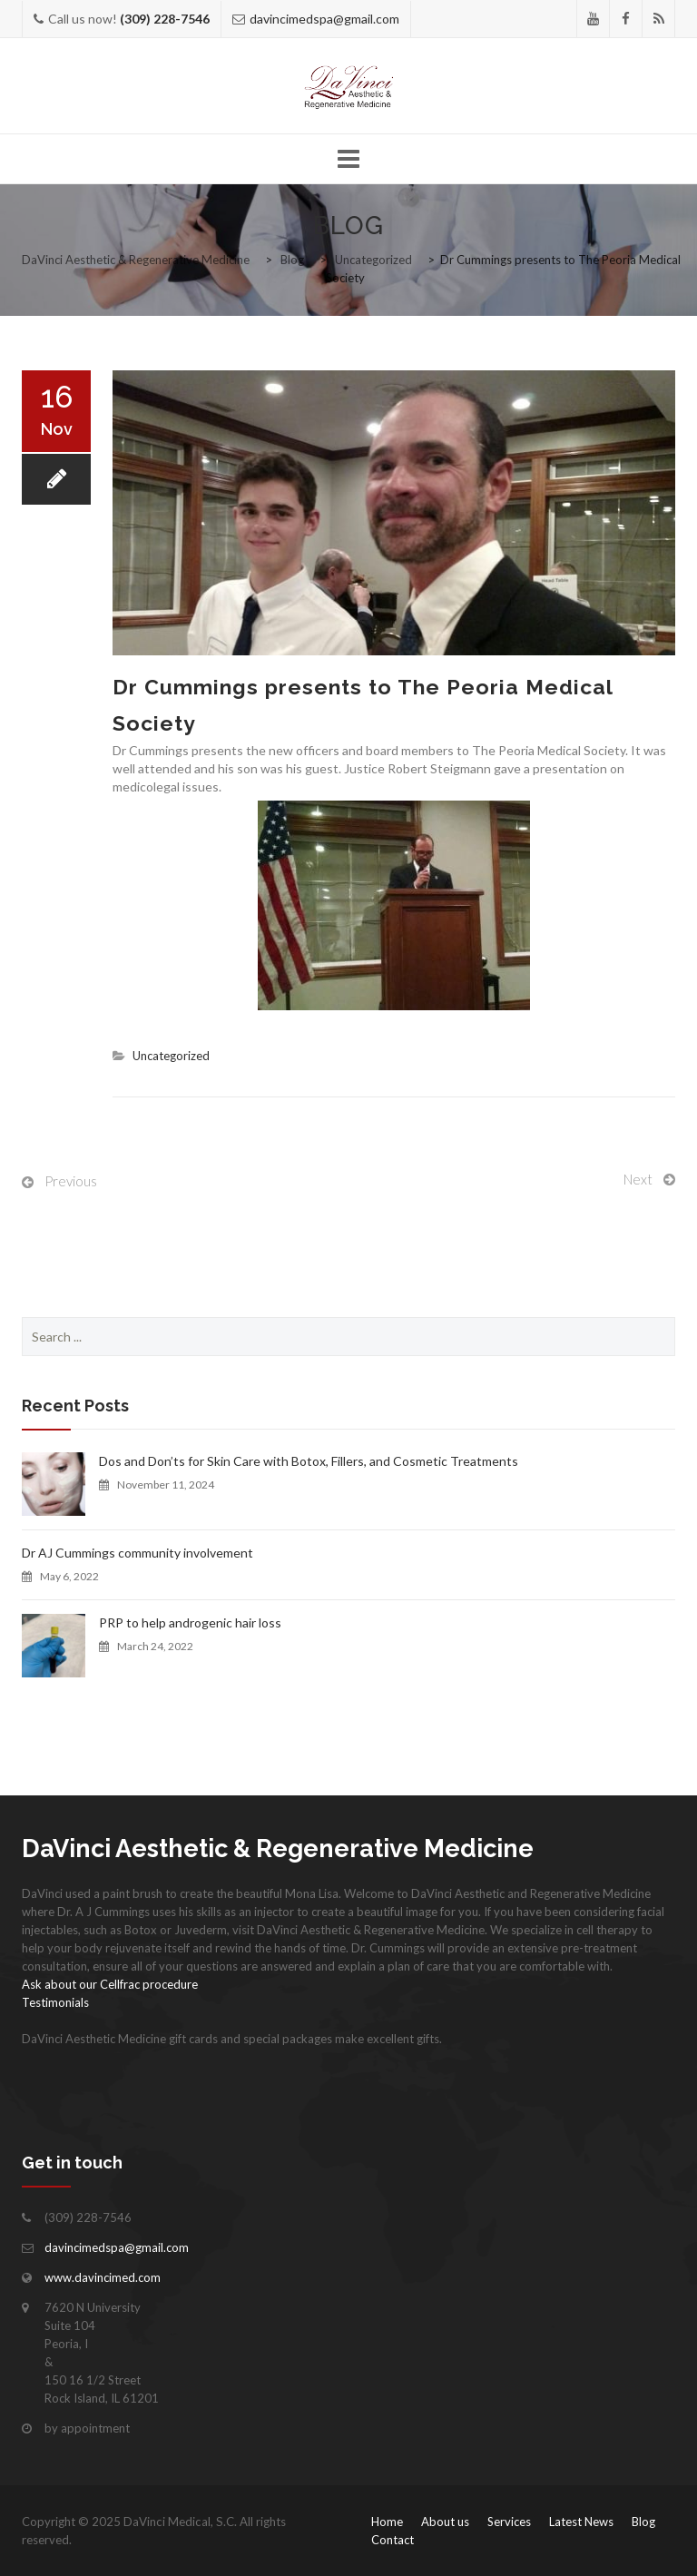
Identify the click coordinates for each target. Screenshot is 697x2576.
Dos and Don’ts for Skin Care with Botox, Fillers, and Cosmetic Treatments (308, 1461)
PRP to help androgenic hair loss (190, 1622)
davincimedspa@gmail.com (324, 18)
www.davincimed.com (102, 2277)
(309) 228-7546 (165, 18)
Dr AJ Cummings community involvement (137, 1552)
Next (638, 1179)
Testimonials (55, 2002)
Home (387, 2521)
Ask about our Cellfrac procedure (110, 1984)
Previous (70, 1181)
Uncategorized (171, 1055)
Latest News (581, 2521)
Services (509, 2521)
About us (445, 2521)
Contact (392, 2539)
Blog (643, 2521)
